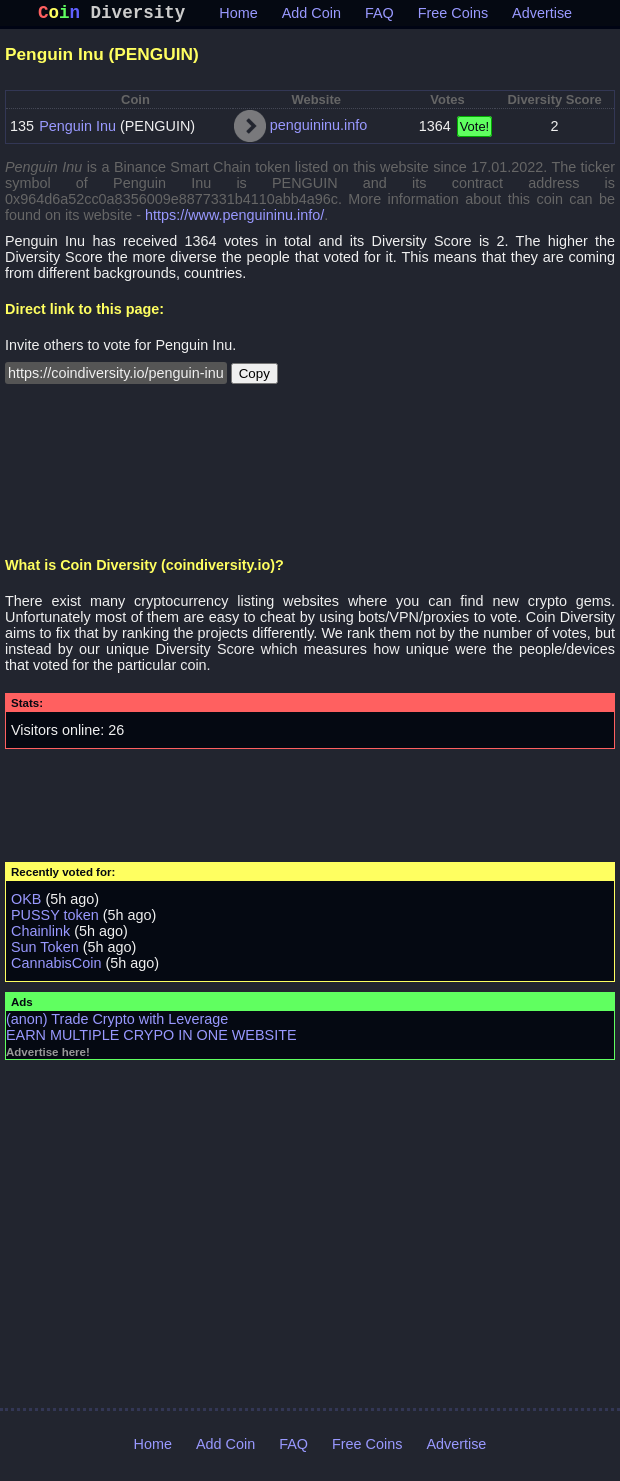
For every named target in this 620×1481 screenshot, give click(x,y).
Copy (254, 377)
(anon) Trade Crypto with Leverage (117, 1023)
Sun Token (45, 951)
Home (238, 17)
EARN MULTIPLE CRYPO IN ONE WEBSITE (151, 1039)
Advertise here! (48, 1056)
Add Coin (311, 17)
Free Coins (453, 17)
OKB (26, 903)
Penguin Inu (77, 130)
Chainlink (40, 935)
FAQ (379, 17)
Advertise (542, 17)
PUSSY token (55, 919)
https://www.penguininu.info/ (234, 219)
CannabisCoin (56, 967)
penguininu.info (319, 129)
